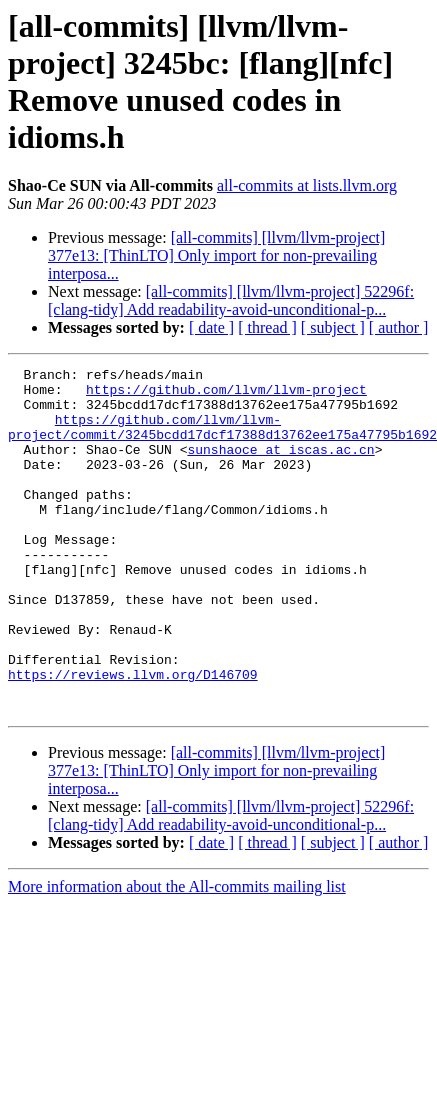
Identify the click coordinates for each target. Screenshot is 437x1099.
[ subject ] (333, 327)
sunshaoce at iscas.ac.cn (280, 467)
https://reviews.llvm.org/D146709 (133, 737)
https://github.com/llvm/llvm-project (226, 395)
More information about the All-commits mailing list (177, 955)
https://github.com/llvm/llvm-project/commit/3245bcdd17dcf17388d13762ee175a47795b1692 (222, 440)
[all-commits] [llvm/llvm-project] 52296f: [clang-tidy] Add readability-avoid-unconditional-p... (231, 300)
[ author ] (399, 327)
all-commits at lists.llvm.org (307, 185)
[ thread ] (267, 327)
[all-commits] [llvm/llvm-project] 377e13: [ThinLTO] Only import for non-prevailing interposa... (216, 255)
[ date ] (211, 327)
